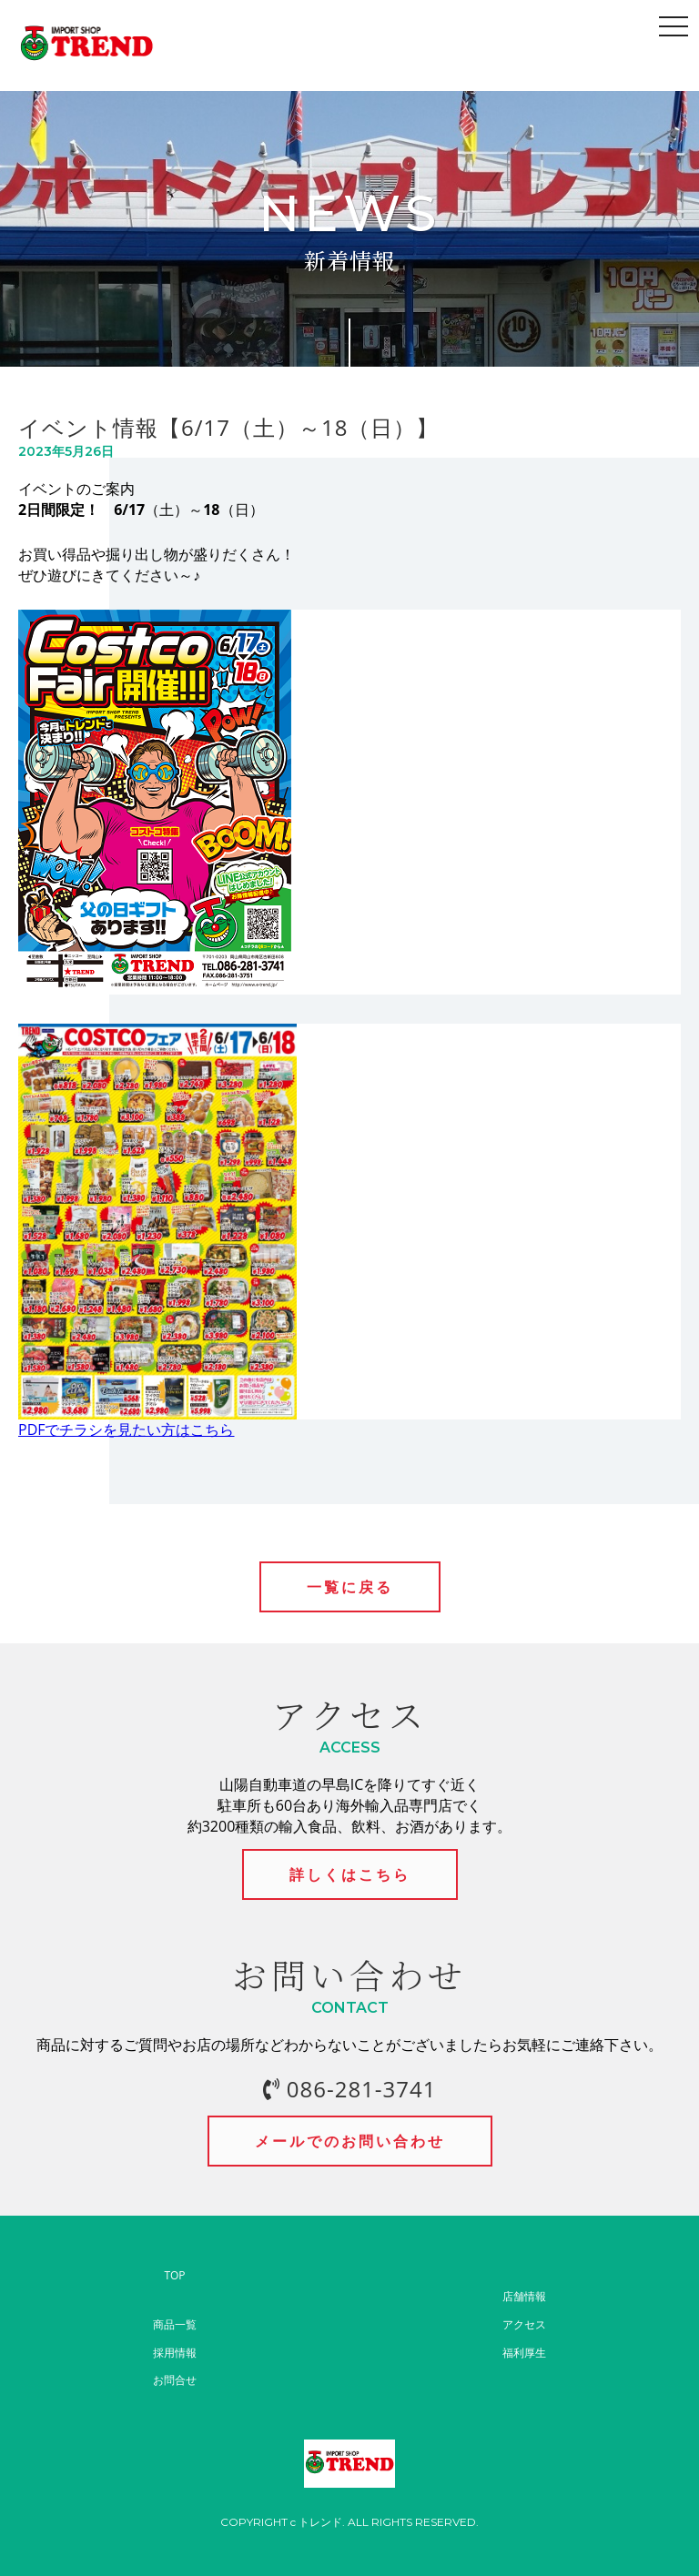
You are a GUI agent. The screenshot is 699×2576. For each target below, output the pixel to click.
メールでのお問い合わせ (350, 2141)
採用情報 (175, 2352)
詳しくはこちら (349, 1874)
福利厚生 (524, 2352)
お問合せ (175, 2380)
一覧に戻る (350, 1587)
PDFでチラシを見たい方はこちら (126, 1429)
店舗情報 (524, 2296)
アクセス (524, 2324)
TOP (174, 2275)
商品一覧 (175, 2324)
